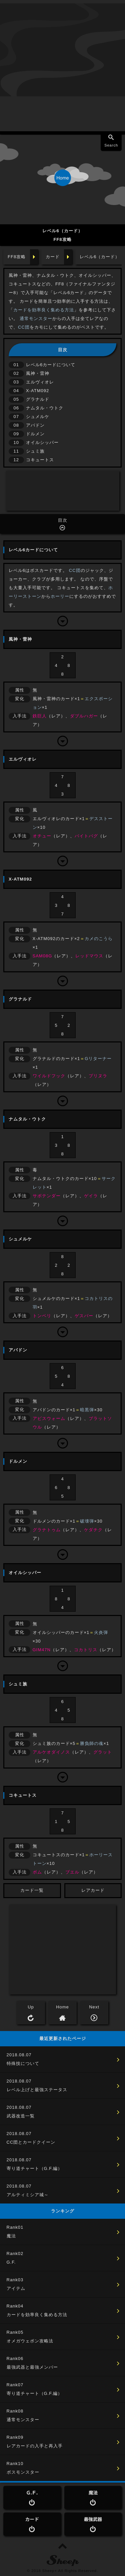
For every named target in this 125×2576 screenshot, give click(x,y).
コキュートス (40, 459)
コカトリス (85, 1649)
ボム (37, 1872)
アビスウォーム (49, 1418)
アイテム (16, 2288)
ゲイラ (91, 1195)
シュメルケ (37, 416)
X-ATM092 (37, 390)
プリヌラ (98, 1075)
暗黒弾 (87, 1409)
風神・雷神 (37, 373)
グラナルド (37, 399)
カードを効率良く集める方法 (43, 309)
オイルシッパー (42, 442)
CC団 (24, 327)
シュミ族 (35, 451)
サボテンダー (47, 1195)
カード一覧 (32, 1890)
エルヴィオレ (40, 381)
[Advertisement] (62, 65)
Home (62, 2006)
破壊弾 (87, 1521)
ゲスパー (84, 1315)
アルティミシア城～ (28, 2194)
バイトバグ (86, 835)
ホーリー (60, 596)
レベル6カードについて (50, 364)
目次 (62, 520)
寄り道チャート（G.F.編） (35, 2168)
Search (111, 145)
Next (94, 2006)
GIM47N (42, 1649)
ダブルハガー (84, 715)
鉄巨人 (40, 715)
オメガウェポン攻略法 (30, 2340)
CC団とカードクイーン (31, 2142)
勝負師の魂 (91, 1743)
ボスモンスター (23, 2472)
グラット (102, 1752)
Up (31, 2006)
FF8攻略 (17, 256)
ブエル (72, 1872)
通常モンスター (36, 318)
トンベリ (42, 1315)
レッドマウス (89, 955)
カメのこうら (99, 938)
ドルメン (35, 433)
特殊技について (23, 2063)
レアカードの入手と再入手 (35, 2445)
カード (53, 256)
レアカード (93, 1890)
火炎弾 (101, 1632)
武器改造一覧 (21, 2115)
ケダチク (93, 1529)
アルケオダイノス (51, 1752)
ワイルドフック (49, 1075)
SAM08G (42, 955)
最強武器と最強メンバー (32, 2367)
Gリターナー (98, 1058)
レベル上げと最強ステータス (37, 2089)
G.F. (11, 2262)
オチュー (42, 835)
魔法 (11, 2235)
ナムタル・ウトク (44, 407)
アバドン (35, 425)
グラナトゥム (47, 1529)
